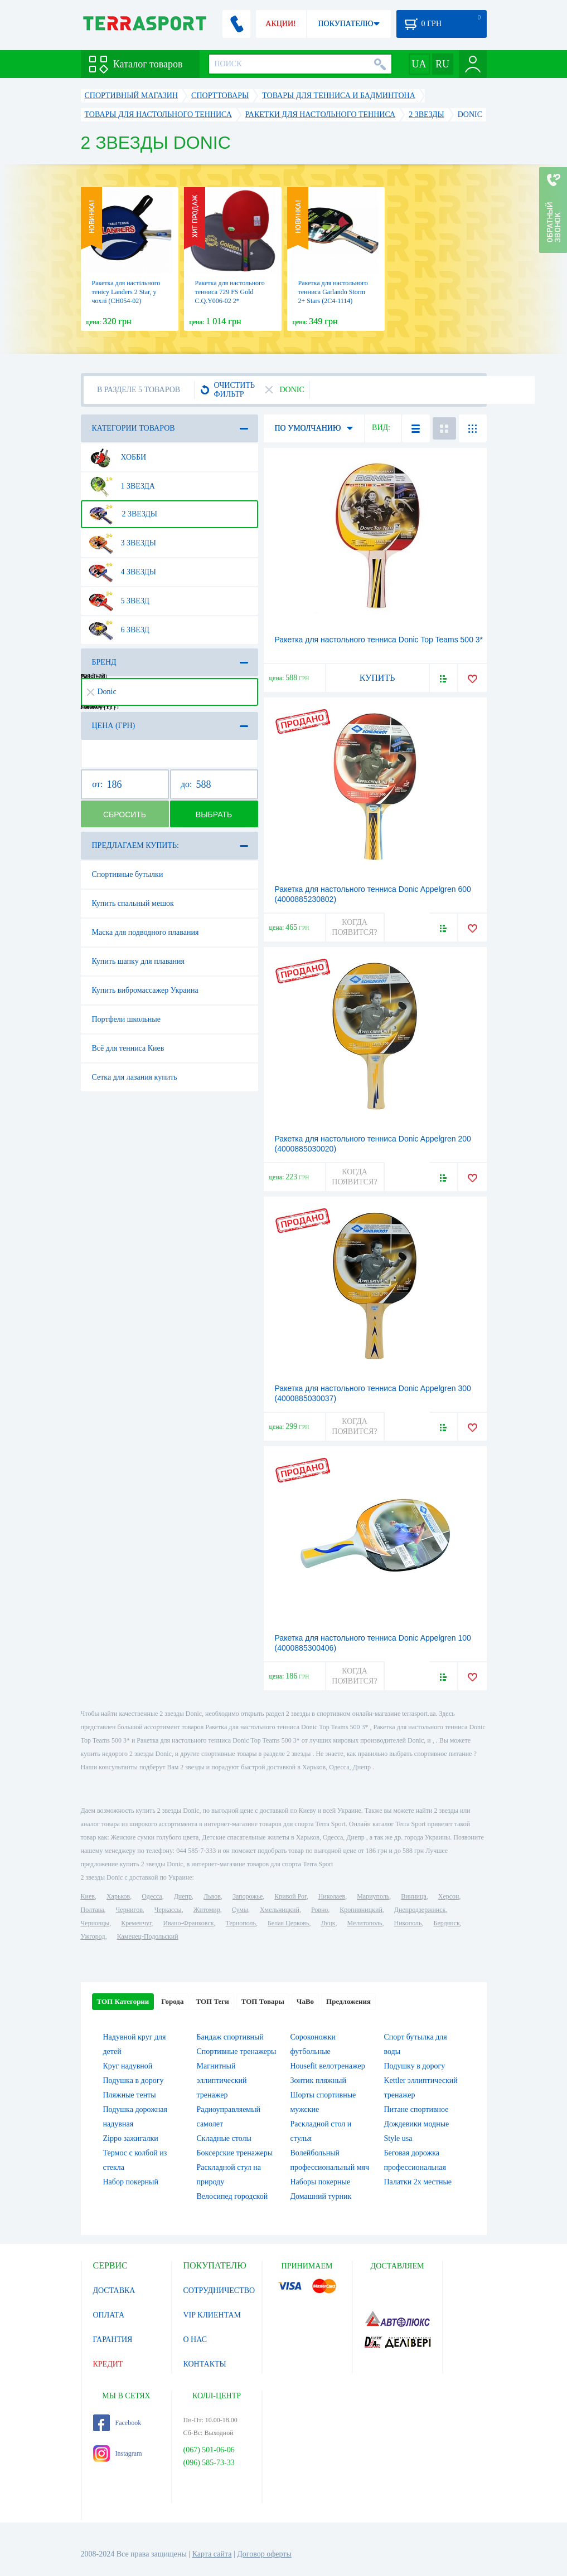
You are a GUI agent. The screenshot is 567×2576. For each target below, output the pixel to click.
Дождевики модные (416, 2124)
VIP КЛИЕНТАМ (212, 2315)
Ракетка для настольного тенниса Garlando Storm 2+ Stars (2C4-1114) (333, 292)
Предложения (348, 2001)
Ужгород (93, 1936)
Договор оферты (264, 2554)
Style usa (398, 2138)
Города (172, 2001)
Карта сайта (212, 2554)
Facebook (117, 2422)
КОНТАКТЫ (204, 2364)
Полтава (92, 1910)
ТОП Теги (212, 2001)
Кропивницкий (361, 1910)
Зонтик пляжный (318, 2080)
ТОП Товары (262, 2001)
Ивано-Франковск (188, 1923)
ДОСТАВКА (114, 2290)
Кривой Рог (290, 1896)
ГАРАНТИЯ (113, 2339)
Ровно (319, 1910)
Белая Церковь (288, 1923)
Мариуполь (373, 1896)
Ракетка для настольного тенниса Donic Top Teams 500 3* (379, 639)
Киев (88, 1896)
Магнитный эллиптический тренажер (222, 2080)
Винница (413, 1896)
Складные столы (224, 2138)
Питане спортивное (416, 2109)
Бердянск (447, 1923)
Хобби (117, 457)
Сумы (240, 1910)
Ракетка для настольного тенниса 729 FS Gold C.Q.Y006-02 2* (230, 292)
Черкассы (168, 1910)
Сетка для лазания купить (134, 1077)
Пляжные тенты (129, 2095)
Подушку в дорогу (414, 2066)
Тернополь (241, 1923)
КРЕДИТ (108, 2364)
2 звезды (123, 514)
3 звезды (122, 543)
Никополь (408, 1923)
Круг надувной (128, 2066)
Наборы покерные (320, 2182)
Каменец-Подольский (147, 1936)
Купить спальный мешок (133, 903)
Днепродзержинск (420, 1910)
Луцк (328, 1923)
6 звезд (118, 630)
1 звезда (121, 486)
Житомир (206, 1910)
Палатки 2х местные (418, 2182)
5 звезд (118, 601)
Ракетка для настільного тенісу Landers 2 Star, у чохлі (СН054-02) (126, 292)
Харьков (118, 1896)
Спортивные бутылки (127, 874)
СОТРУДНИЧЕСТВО (219, 2290)
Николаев (331, 1896)
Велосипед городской (232, 2196)
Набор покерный (131, 2182)
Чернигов (129, 1910)
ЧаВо (305, 2001)
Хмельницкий (279, 1910)
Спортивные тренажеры (237, 2051)
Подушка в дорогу (133, 2080)
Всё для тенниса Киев (128, 1048)
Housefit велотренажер (327, 2066)
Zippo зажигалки (130, 2138)
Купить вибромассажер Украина (145, 990)
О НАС (195, 2339)
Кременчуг (136, 1923)
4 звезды (122, 572)
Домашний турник (321, 2196)
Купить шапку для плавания (138, 961)
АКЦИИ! (280, 23)
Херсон (448, 1896)
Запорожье (247, 1896)
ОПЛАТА (109, 2315)
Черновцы (95, 1923)
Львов (212, 1896)
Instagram (117, 2453)
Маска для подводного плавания (145, 932)
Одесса (152, 1896)
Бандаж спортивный (230, 2037)
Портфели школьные (126, 1019)
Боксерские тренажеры (235, 2153)
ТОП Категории (123, 2001)
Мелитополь (364, 1923)
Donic (102, 691)
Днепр (183, 1896)
